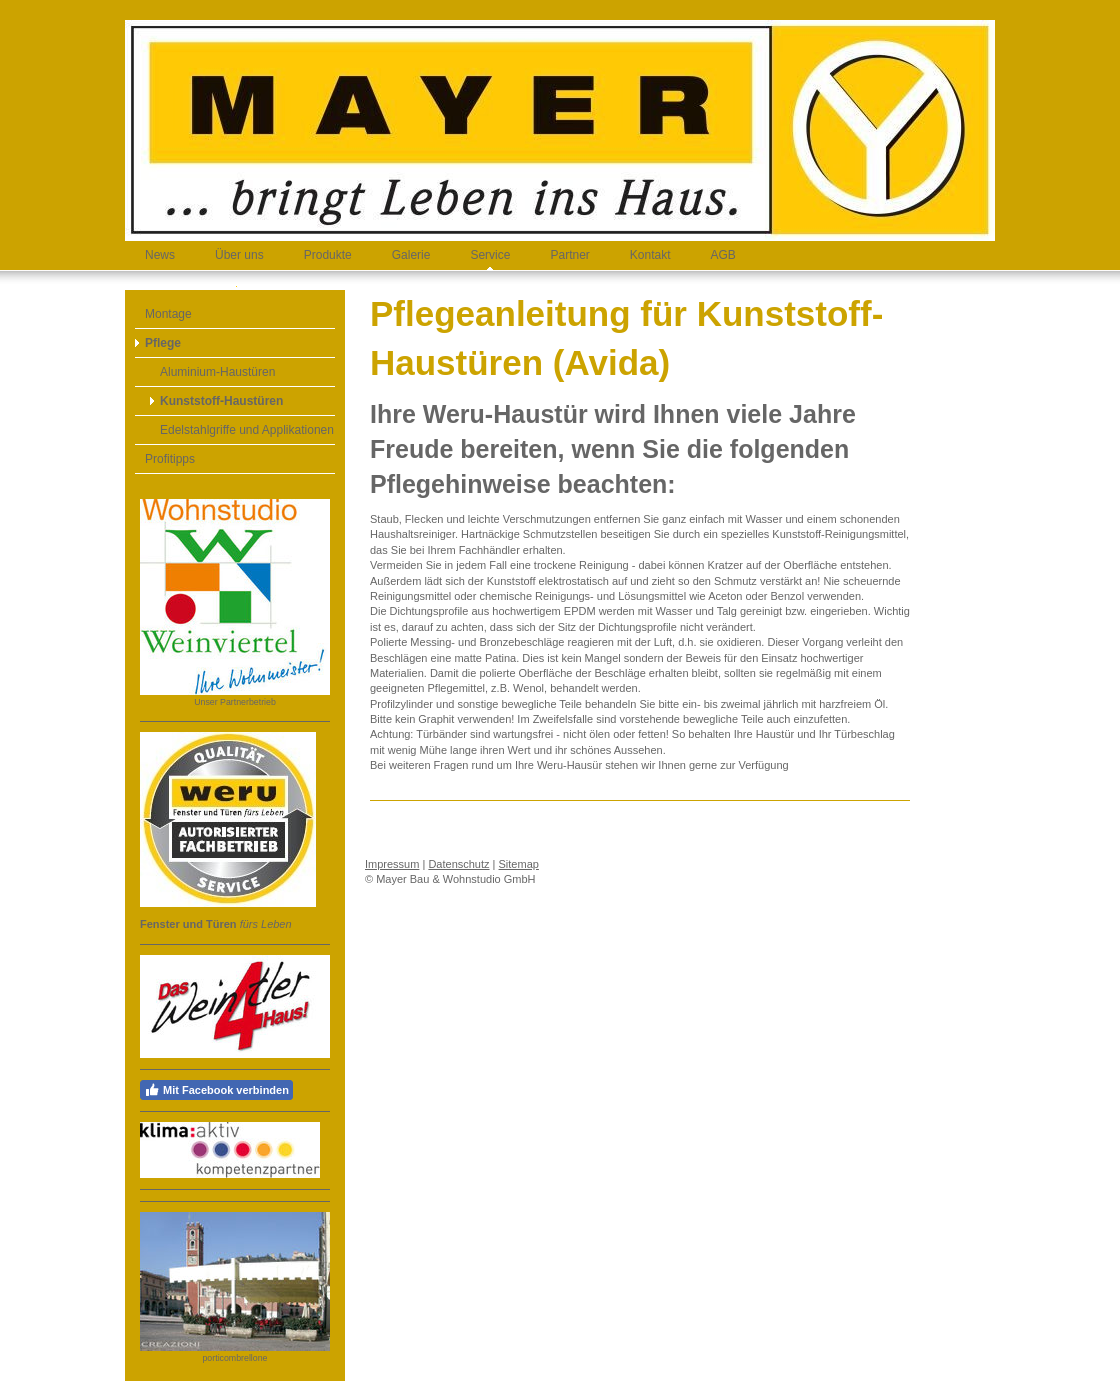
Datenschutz (458, 864)
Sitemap (519, 864)
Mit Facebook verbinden (216, 1090)
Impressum (392, 864)
